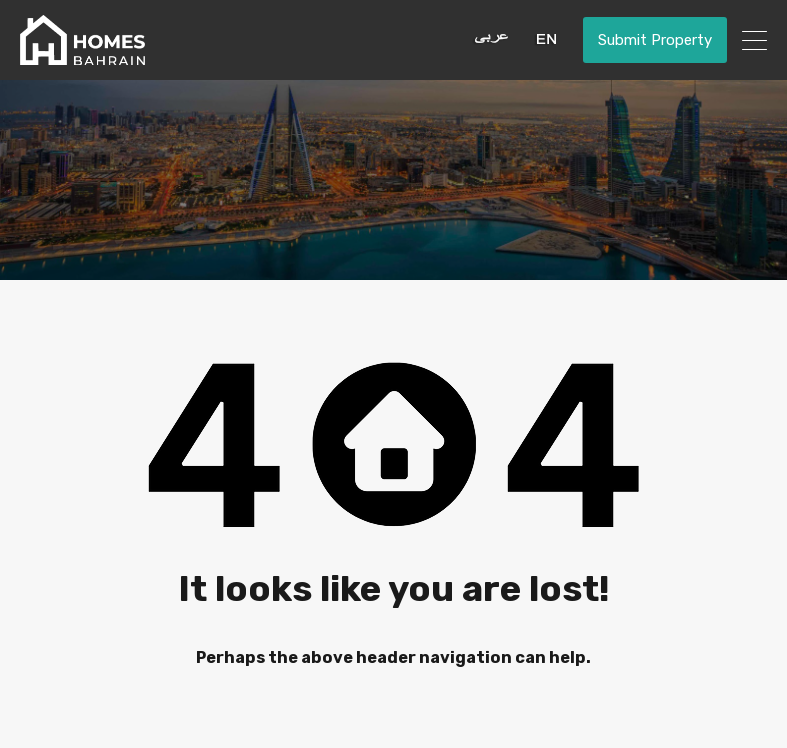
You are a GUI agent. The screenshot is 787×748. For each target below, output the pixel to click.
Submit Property (655, 40)
